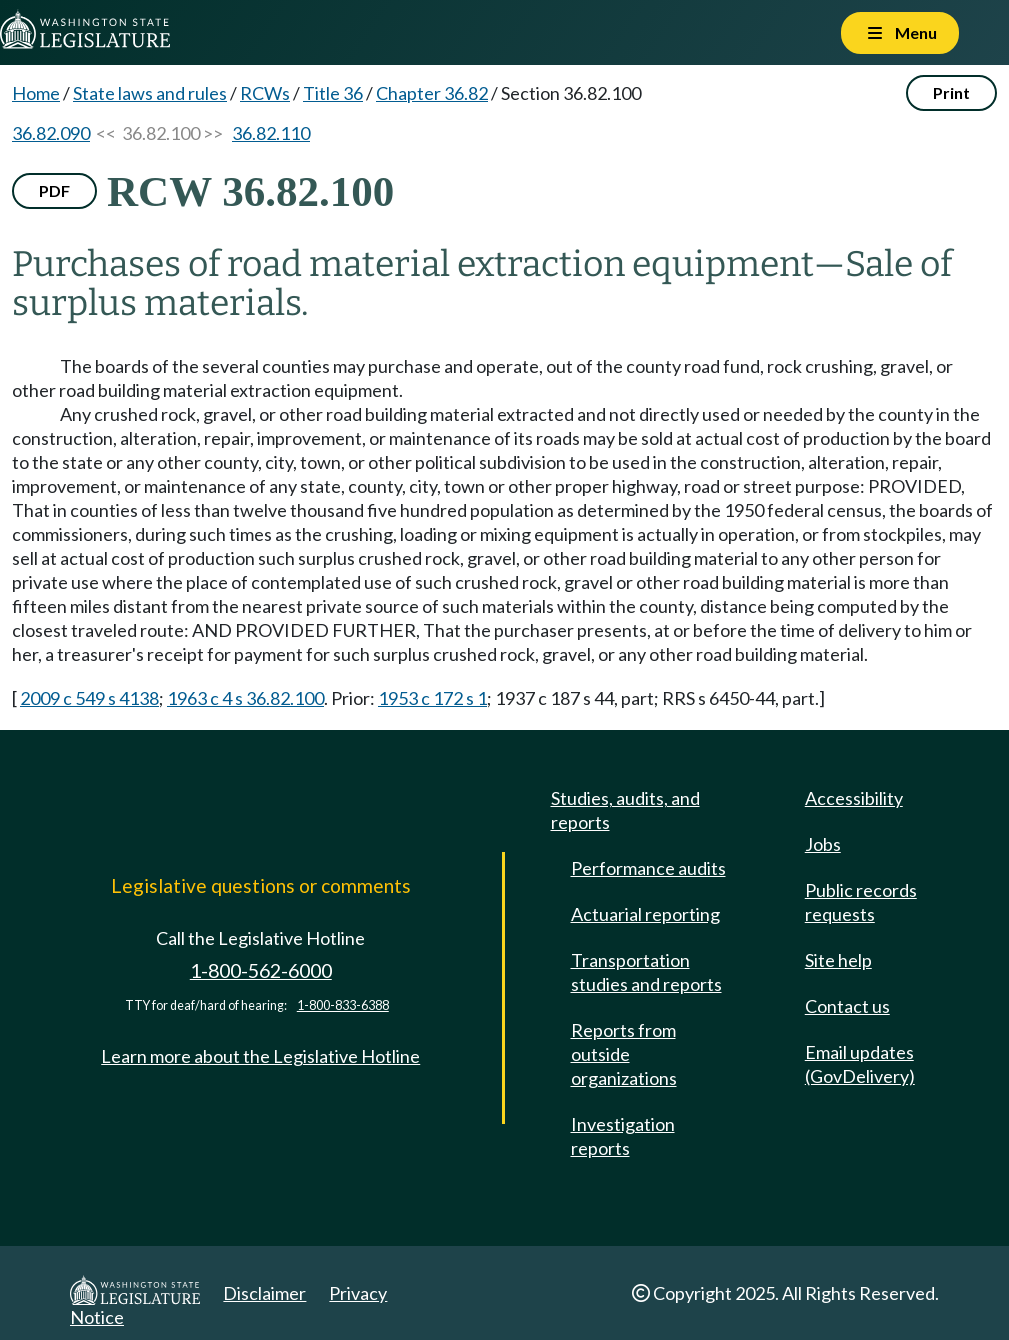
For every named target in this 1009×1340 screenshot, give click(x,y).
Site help (838, 960)
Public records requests (861, 902)
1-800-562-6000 (261, 970)
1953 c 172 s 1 (432, 698)
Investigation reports (623, 1136)
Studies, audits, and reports (625, 810)
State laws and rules (150, 93)
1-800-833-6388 (343, 1005)
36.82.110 (271, 133)
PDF (54, 190)
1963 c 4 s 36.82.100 (245, 698)
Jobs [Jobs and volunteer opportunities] (823, 844)
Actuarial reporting (645, 914)
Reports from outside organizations (624, 1054)
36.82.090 (51, 133)
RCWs (265, 93)
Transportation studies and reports (646, 972)
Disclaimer (264, 1293)
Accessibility (854, 798)
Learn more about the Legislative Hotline (260, 1056)
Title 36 (333, 93)
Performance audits (648, 868)
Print (951, 92)
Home (36, 93)
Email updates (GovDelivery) (860, 1064)
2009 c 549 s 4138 (89, 698)
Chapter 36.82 (432, 93)
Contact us (847, 1006)
